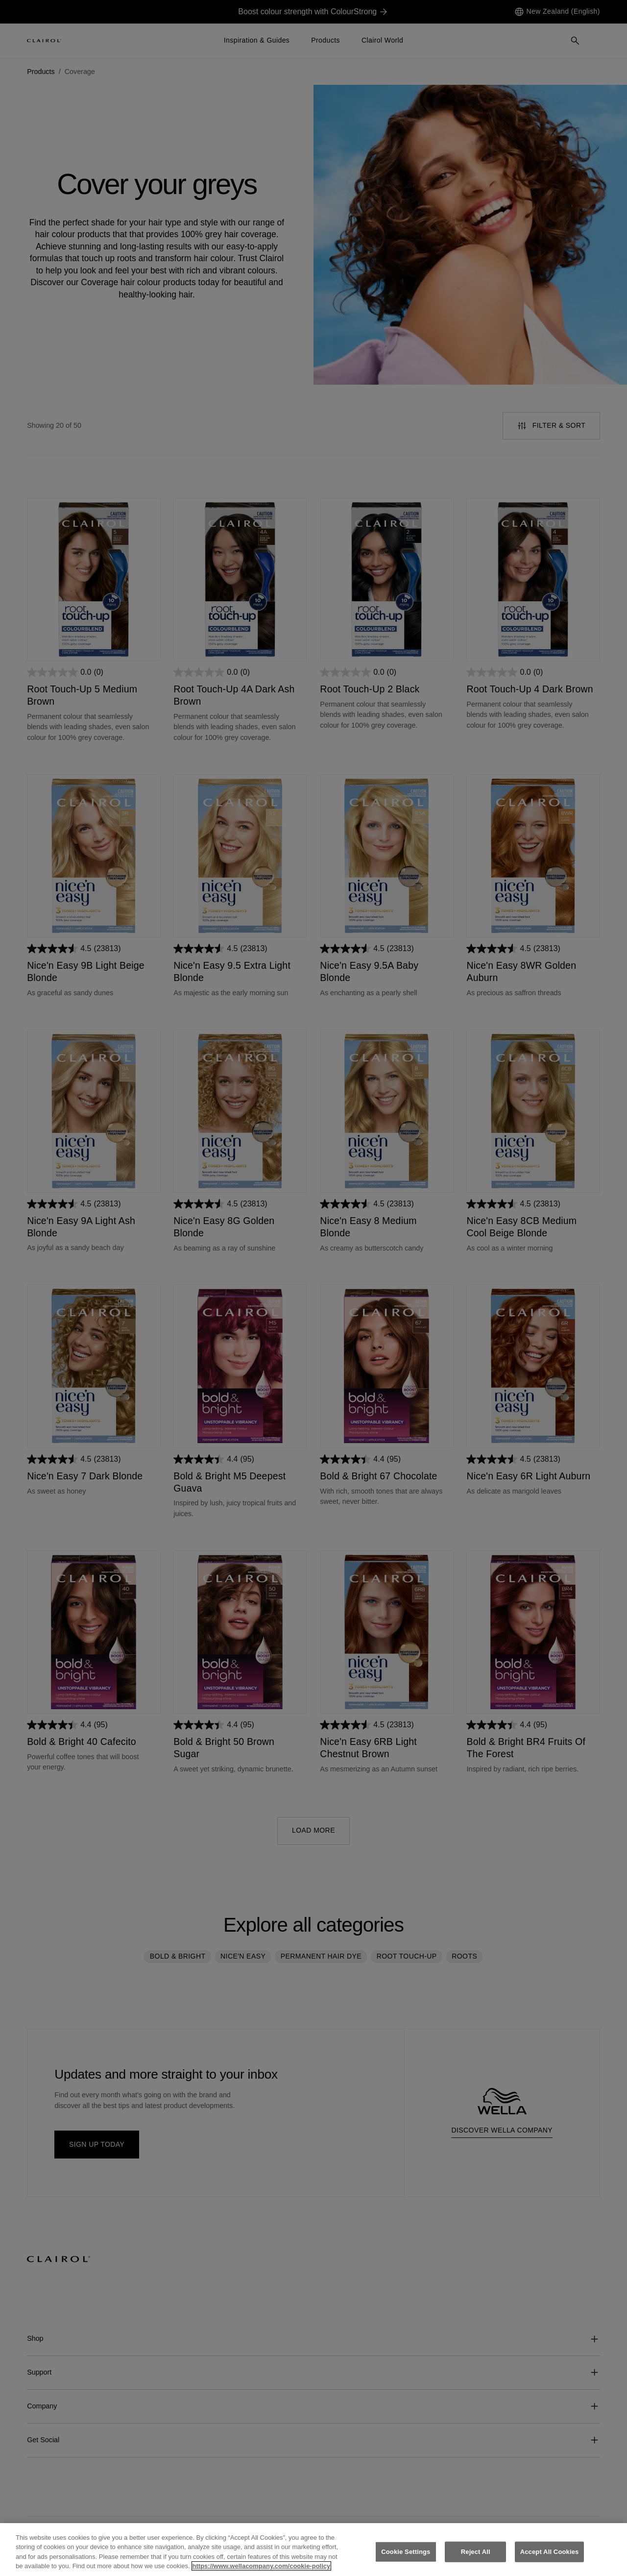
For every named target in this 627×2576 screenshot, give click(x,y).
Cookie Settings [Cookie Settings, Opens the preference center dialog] (405, 2561)
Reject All (475, 2561)
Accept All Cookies (549, 2561)
